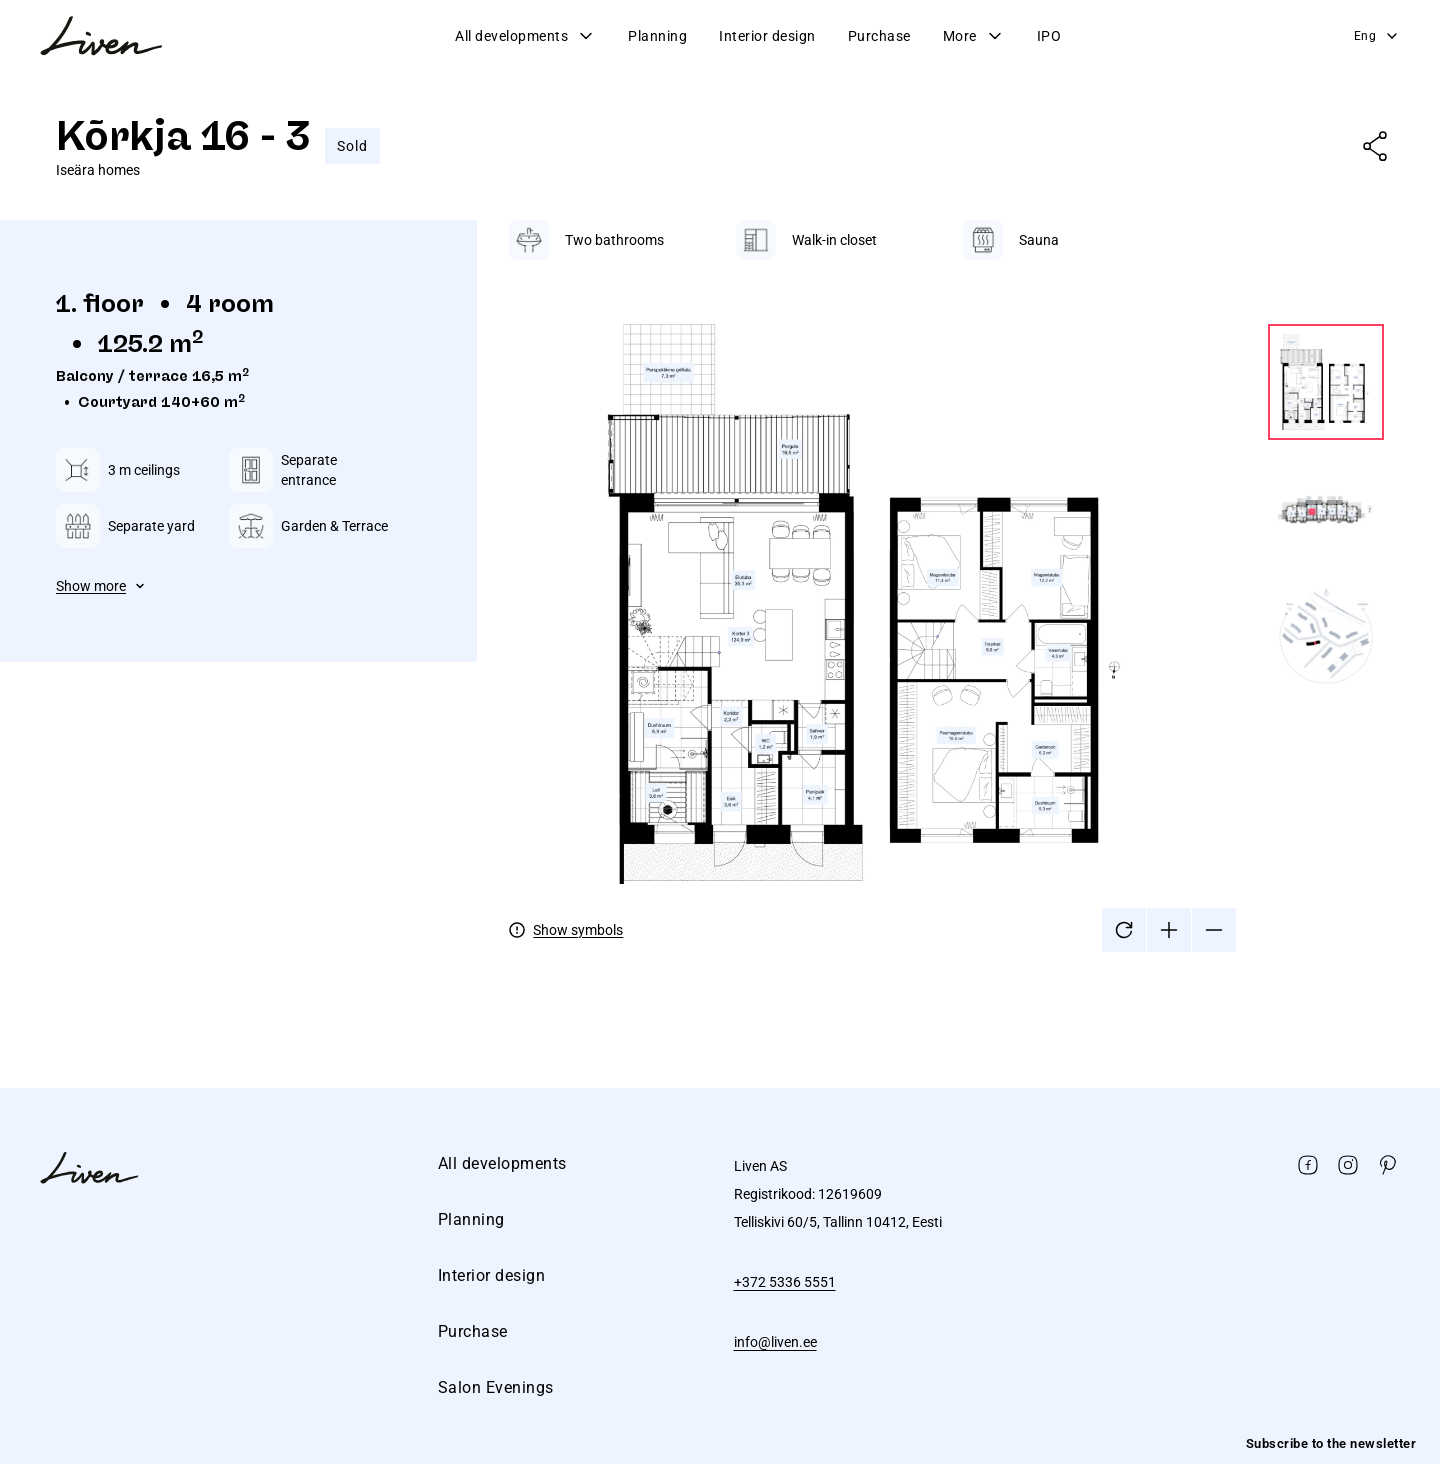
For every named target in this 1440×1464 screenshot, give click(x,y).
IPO (1049, 36)
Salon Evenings (496, 1387)
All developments (525, 36)
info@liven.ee (775, 1342)
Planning (657, 36)
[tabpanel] (946, 586)
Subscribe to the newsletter (1331, 1443)
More (974, 36)
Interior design (767, 36)
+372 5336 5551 (785, 1282)
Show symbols (578, 930)
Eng (1377, 36)
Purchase (879, 36)
